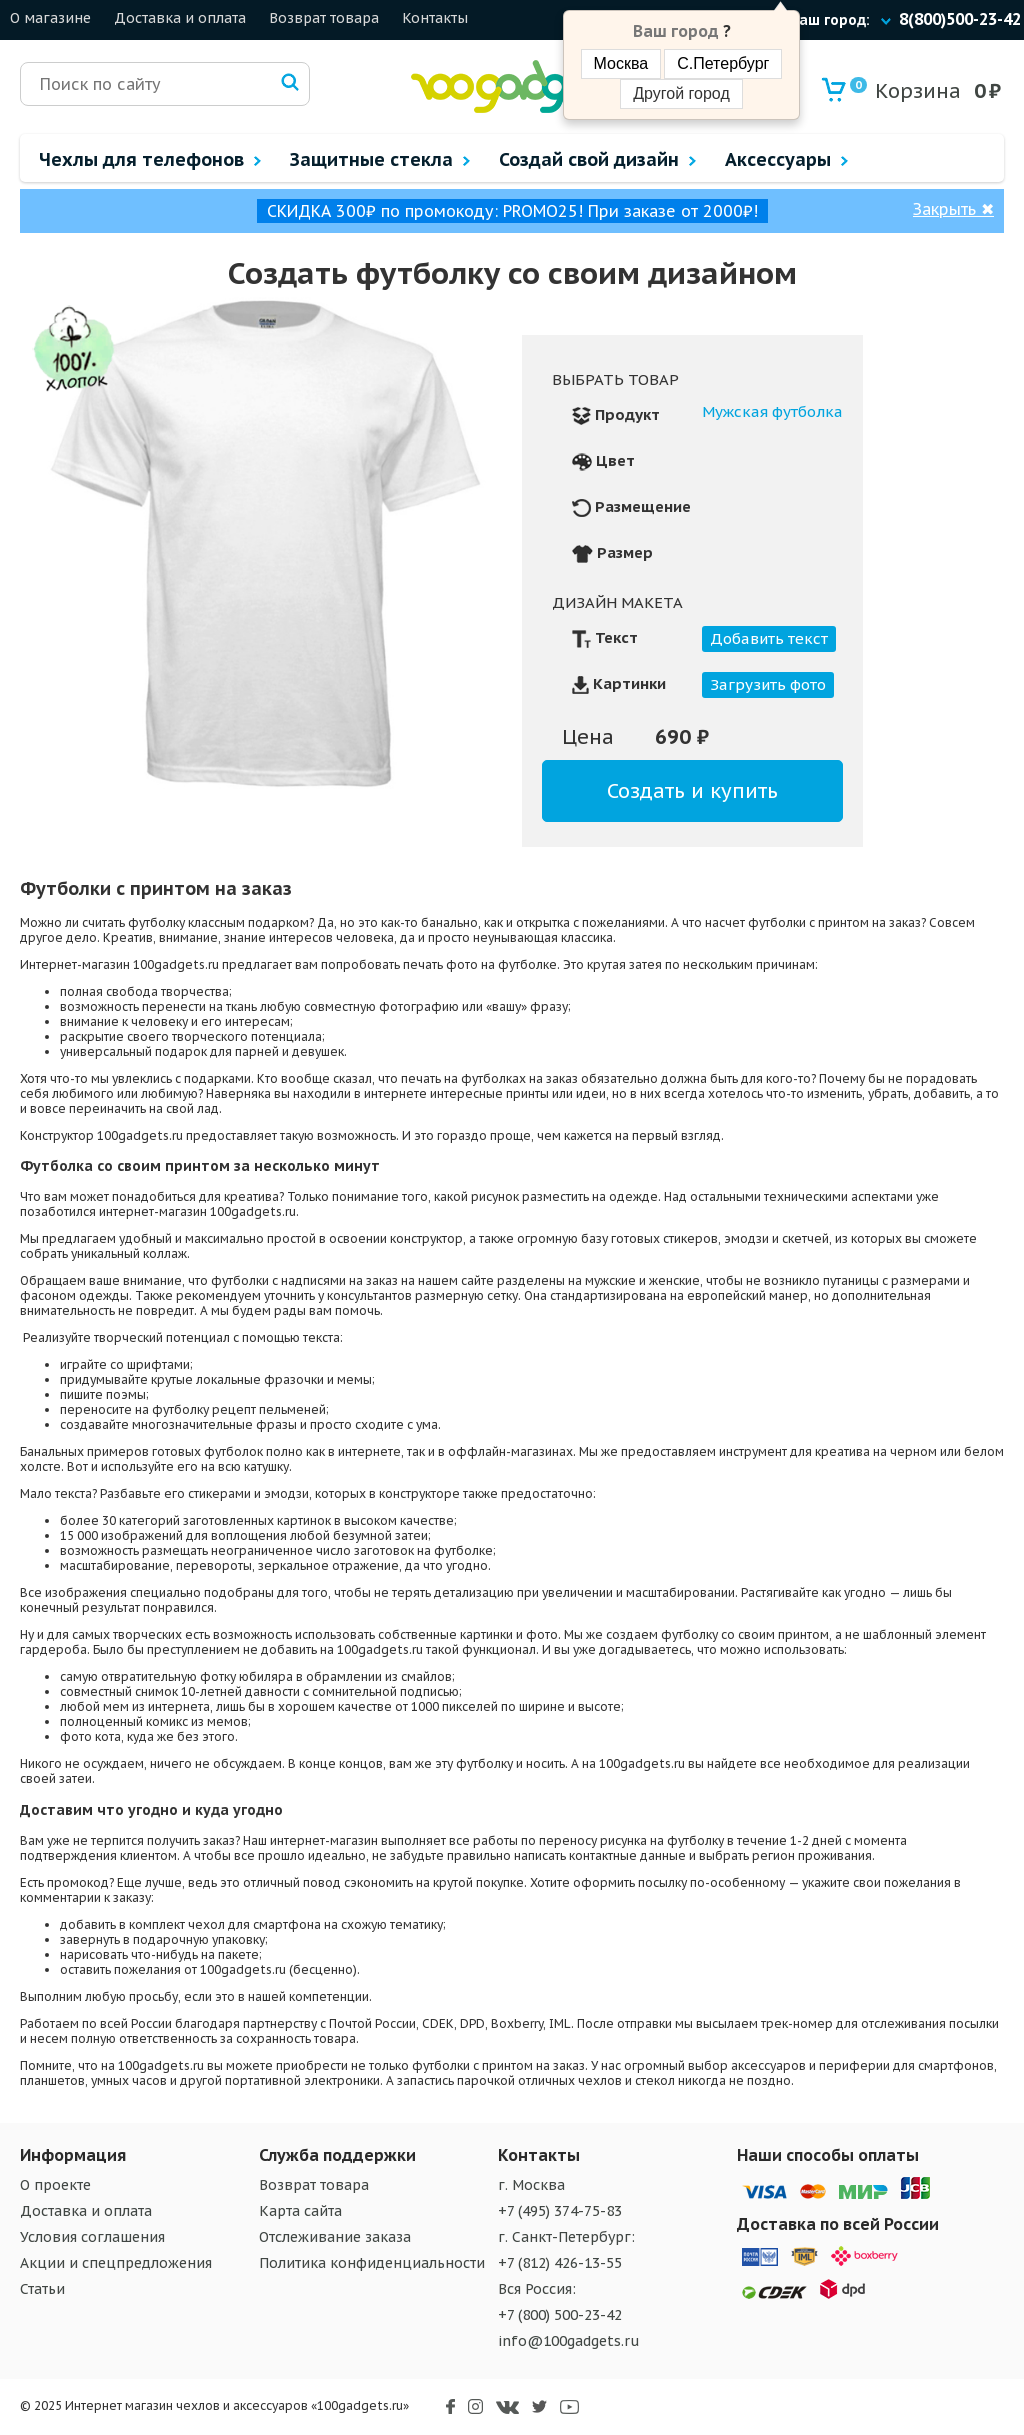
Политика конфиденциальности (372, 2263)
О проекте (55, 2185)
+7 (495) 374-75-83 (560, 2211)
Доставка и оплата (180, 18)
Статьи (42, 2289)
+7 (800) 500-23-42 (560, 2315)
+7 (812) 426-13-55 (560, 2263)
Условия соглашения (92, 2237)
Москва (621, 63)
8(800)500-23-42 (960, 19)
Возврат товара (324, 18)
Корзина (905, 90)
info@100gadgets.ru (569, 2341)
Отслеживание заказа (335, 2237)
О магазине (50, 18)
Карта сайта (300, 2211)
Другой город (681, 93)
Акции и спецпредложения (116, 2263)
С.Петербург (723, 63)
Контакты (435, 18)
